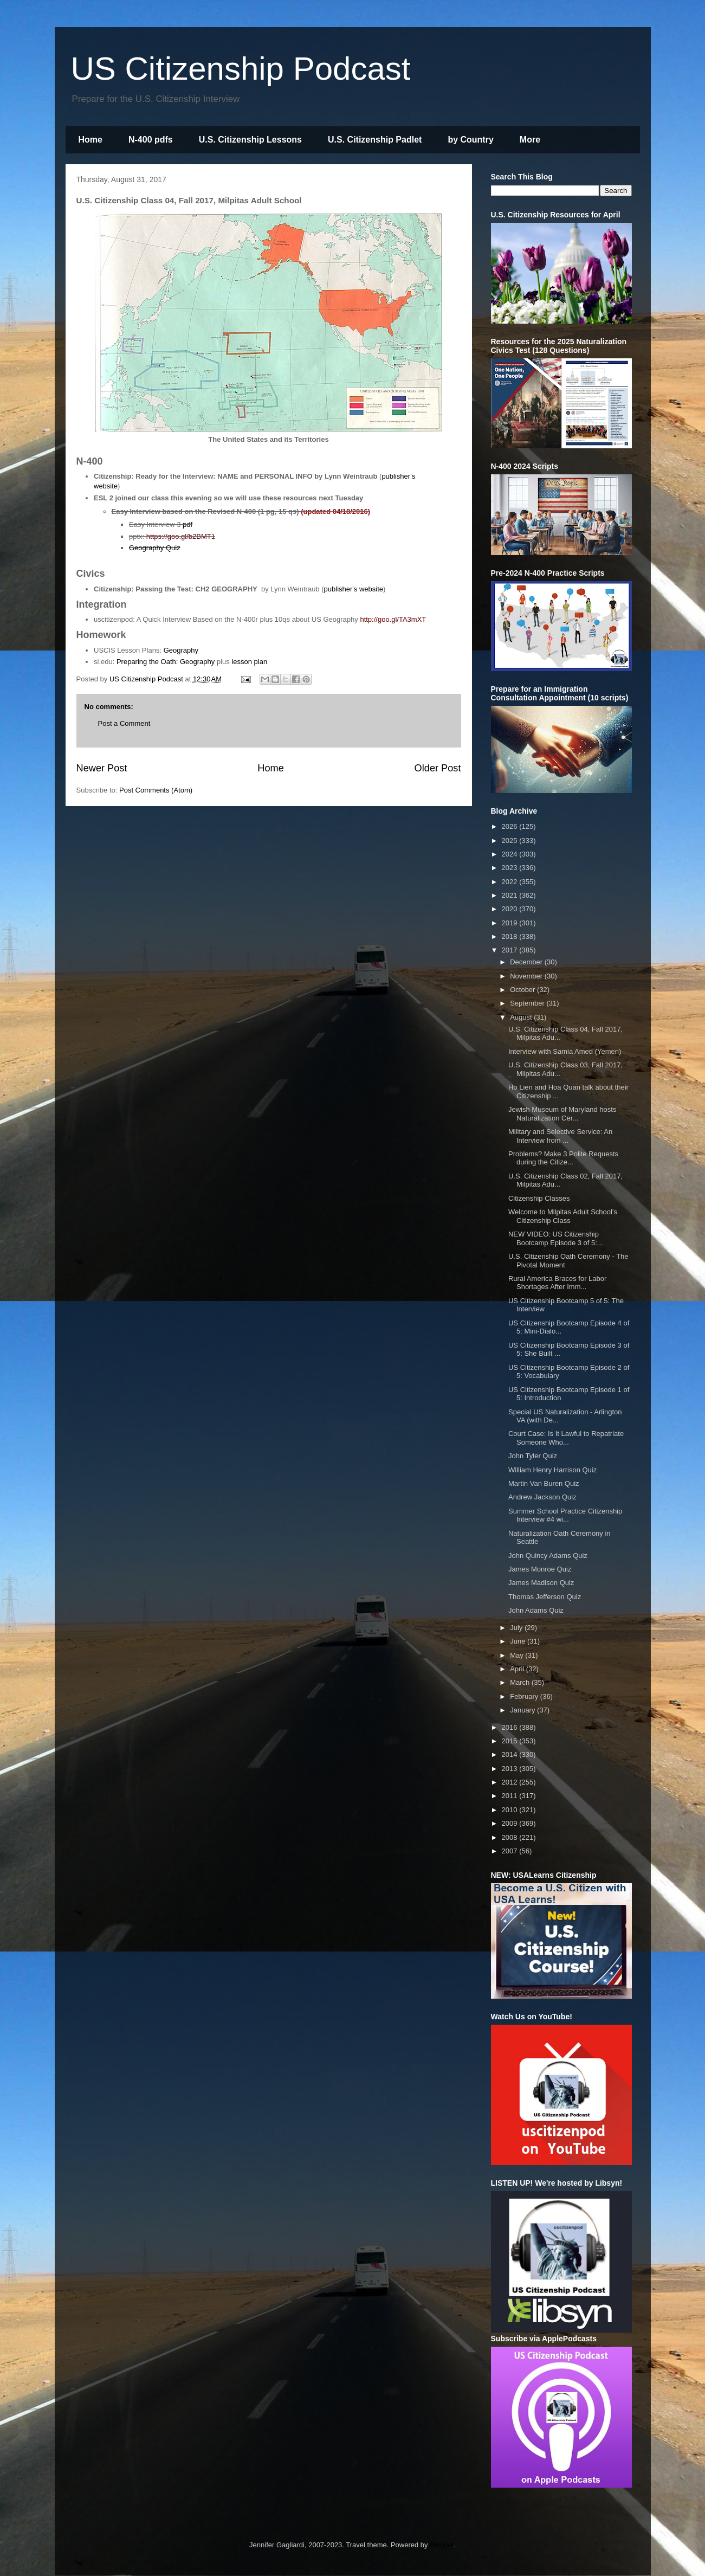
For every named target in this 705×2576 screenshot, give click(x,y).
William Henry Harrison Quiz (552, 1470)
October (523, 990)
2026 (511, 826)
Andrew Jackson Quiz (542, 1497)
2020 (511, 909)
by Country (470, 139)
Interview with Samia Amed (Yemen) (564, 1051)
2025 (511, 840)
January (523, 1710)
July (517, 1628)
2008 (511, 1837)
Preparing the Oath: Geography (166, 662)
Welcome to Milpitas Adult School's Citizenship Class (562, 1216)
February (525, 1696)
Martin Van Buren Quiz (543, 1483)
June (518, 1641)
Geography (181, 650)
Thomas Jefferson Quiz (544, 1597)
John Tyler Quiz (532, 1456)
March (521, 1682)
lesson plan (249, 662)
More (530, 139)
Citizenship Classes (539, 1198)
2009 (511, 1823)
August (522, 1017)
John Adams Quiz (536, 1610)
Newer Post (101, 768)
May (517, 1655)
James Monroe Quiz (539, 1569)
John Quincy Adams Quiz (547, 1555)
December (527, 962)
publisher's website (353, 589)
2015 (511, 1741)
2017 (511, 950)
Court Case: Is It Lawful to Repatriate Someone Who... (566, 1437)
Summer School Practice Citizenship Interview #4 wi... (565, 1515)
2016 (511, 1727)
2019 (511, 923)
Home (90, 139)
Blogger (442, 2545)
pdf (187, 524)
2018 (511, 936)
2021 (511, 895)
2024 (511, 854)
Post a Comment (124, 723)
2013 (511, 1768)
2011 (511, 1796)
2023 (511, 868)
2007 (511, 1851)
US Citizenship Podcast (241, 68)
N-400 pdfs (150, 139)
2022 (511, 882)
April (518, 1669)
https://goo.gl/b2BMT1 (180, 536)
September (528, 1003)
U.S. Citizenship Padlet (375, 139)
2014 (511, 1754)
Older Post (438, 768)
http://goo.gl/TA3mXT (393, 619)
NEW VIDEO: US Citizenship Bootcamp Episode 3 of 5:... (555, 1238)
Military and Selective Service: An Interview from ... (560, 1136)
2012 (511, 1782)
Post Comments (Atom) (155, 790)
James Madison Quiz (541, 1583)
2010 (511, 1810)
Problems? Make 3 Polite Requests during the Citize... (563, 1158)
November (527, 976)
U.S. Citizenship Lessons (250, 139)
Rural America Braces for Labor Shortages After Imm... (557, 1282)
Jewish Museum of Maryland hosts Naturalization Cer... (562, 1113)
